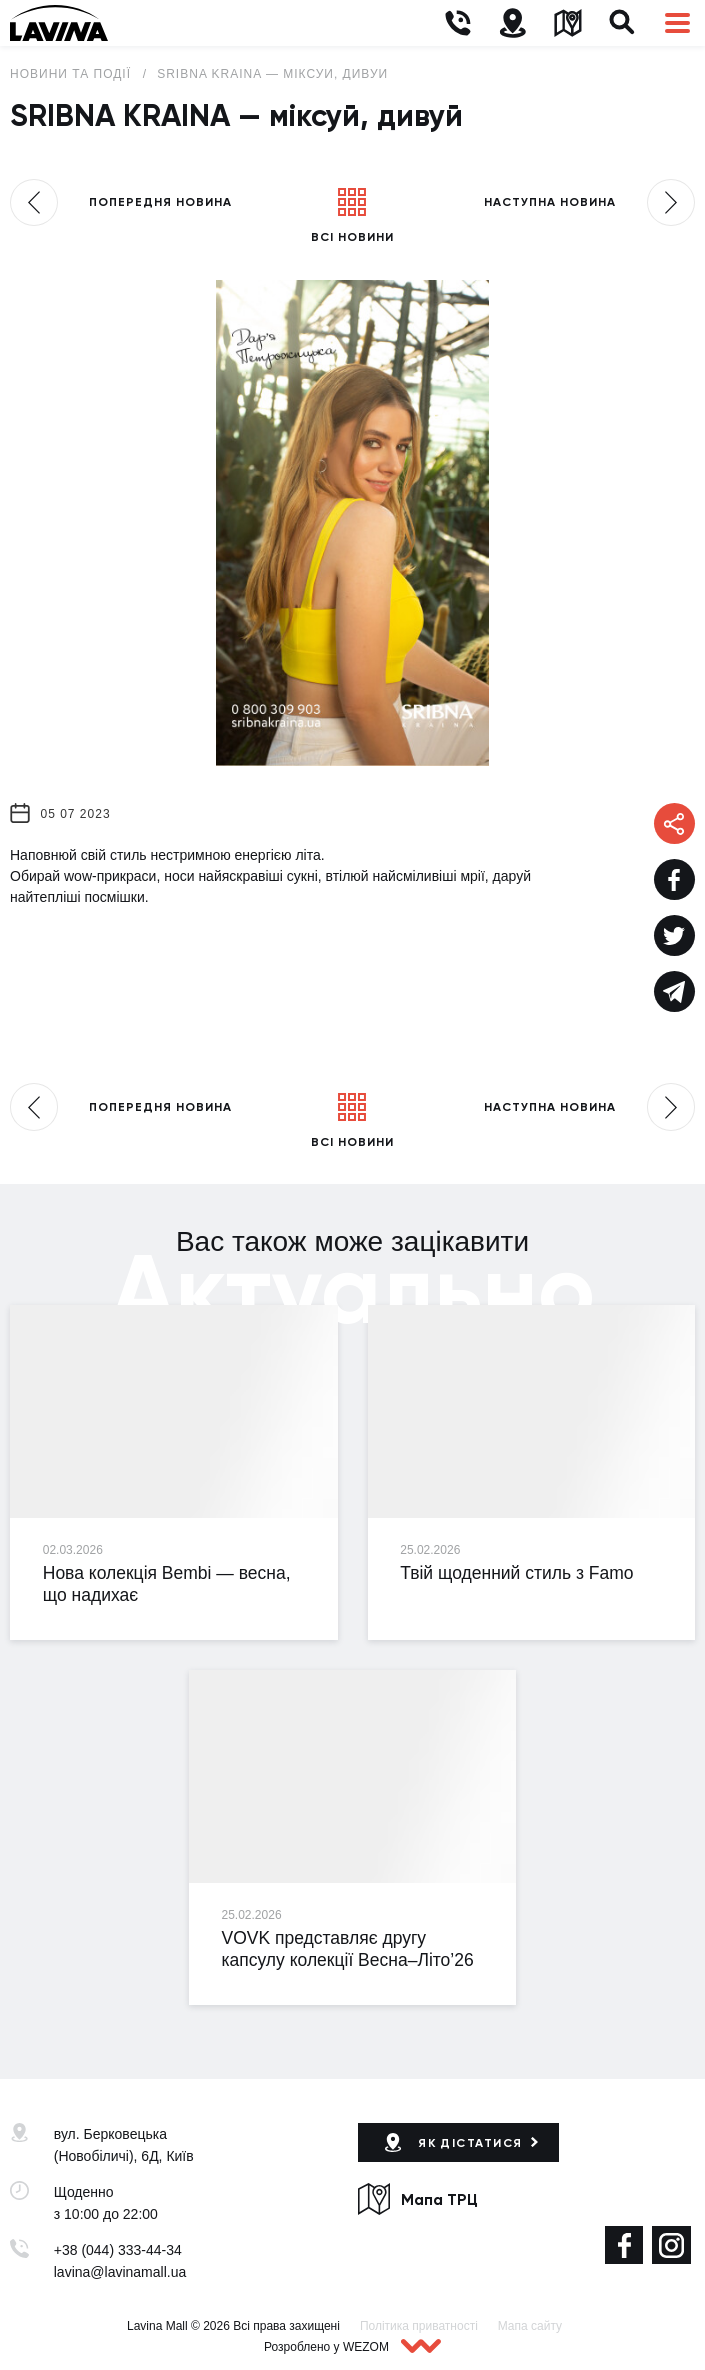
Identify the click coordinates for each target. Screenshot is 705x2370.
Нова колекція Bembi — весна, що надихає (167, 1584)
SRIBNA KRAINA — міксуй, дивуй (272, 74)
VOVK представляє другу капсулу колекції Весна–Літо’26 (348, 1949)
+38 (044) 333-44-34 (118, 2250)
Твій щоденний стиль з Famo (516, 1573)
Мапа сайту (530, 2326)
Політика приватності (419, 2326)
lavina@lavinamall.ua (120, 2272)
